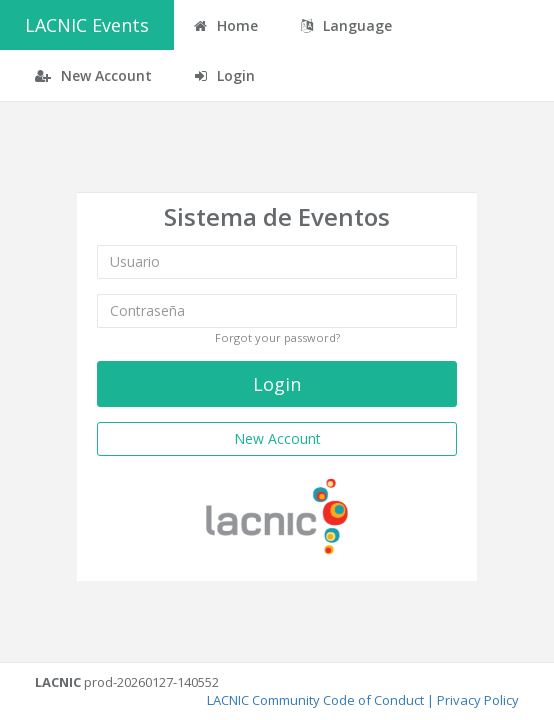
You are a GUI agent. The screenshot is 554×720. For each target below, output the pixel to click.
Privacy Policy (478, 700)
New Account (93, 75)
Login (225, 75)
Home (226, 25)
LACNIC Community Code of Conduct (315, 700)
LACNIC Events (87, 25)
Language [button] (346, 25)
